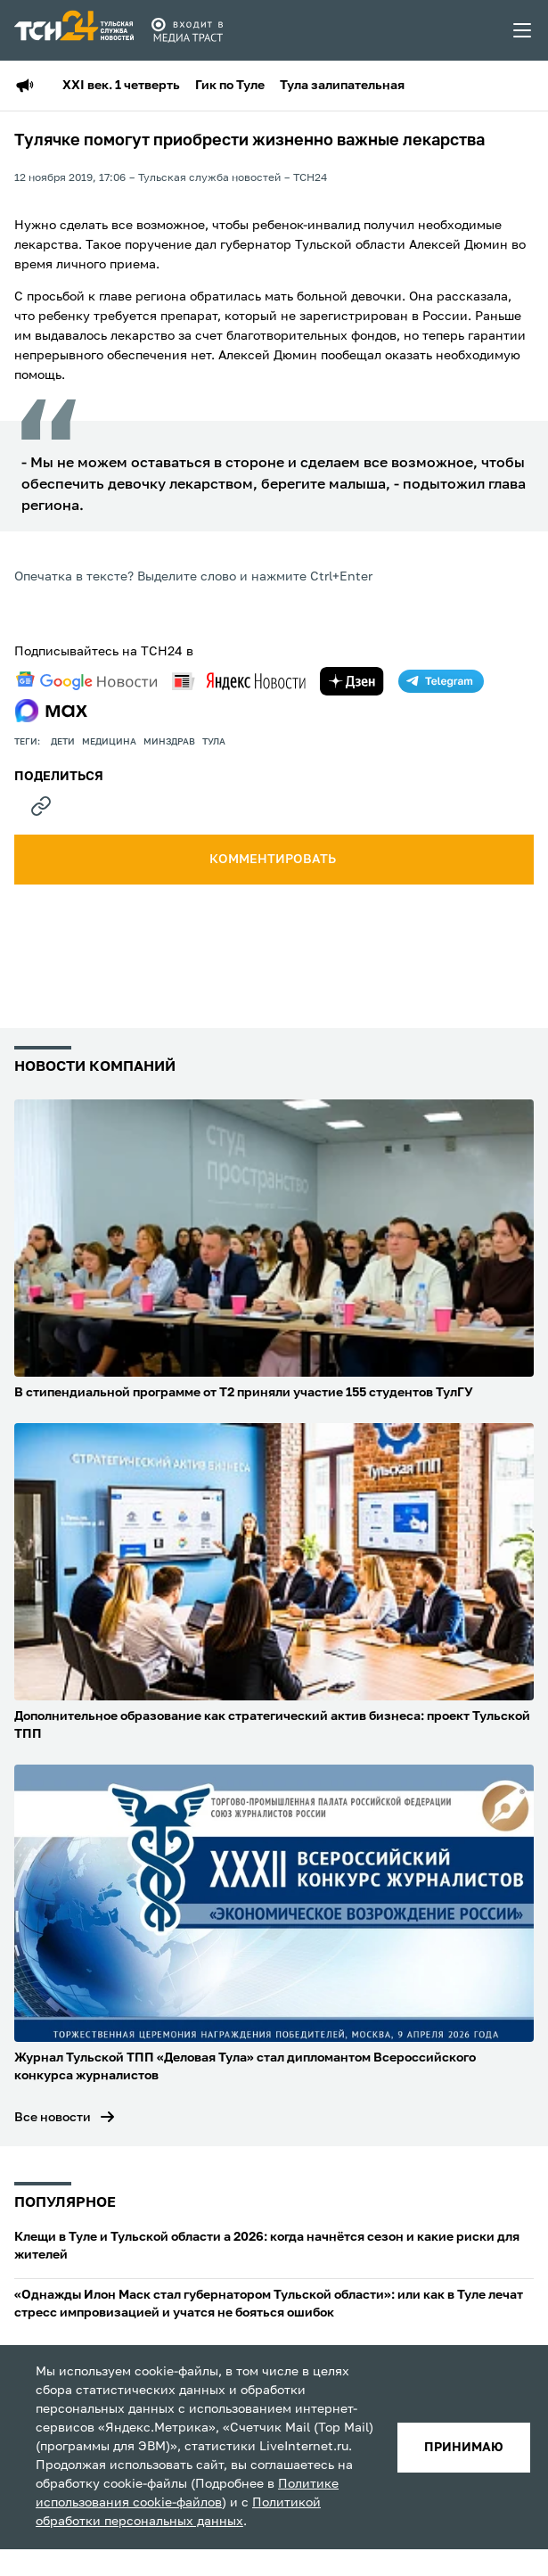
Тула (213, 741)
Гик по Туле (230, 85)
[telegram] (441, 681)
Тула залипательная (342, 85)
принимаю (463, 2447)
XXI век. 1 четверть (121, 85)
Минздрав (169, 741)
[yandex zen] (352, 681)
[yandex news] (239, 681)
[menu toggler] (523, 30)
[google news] (86, 681)
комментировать (274, 859)
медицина (109, 741)
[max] (51, 710)
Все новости (52, 2117)
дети (63, 741)
